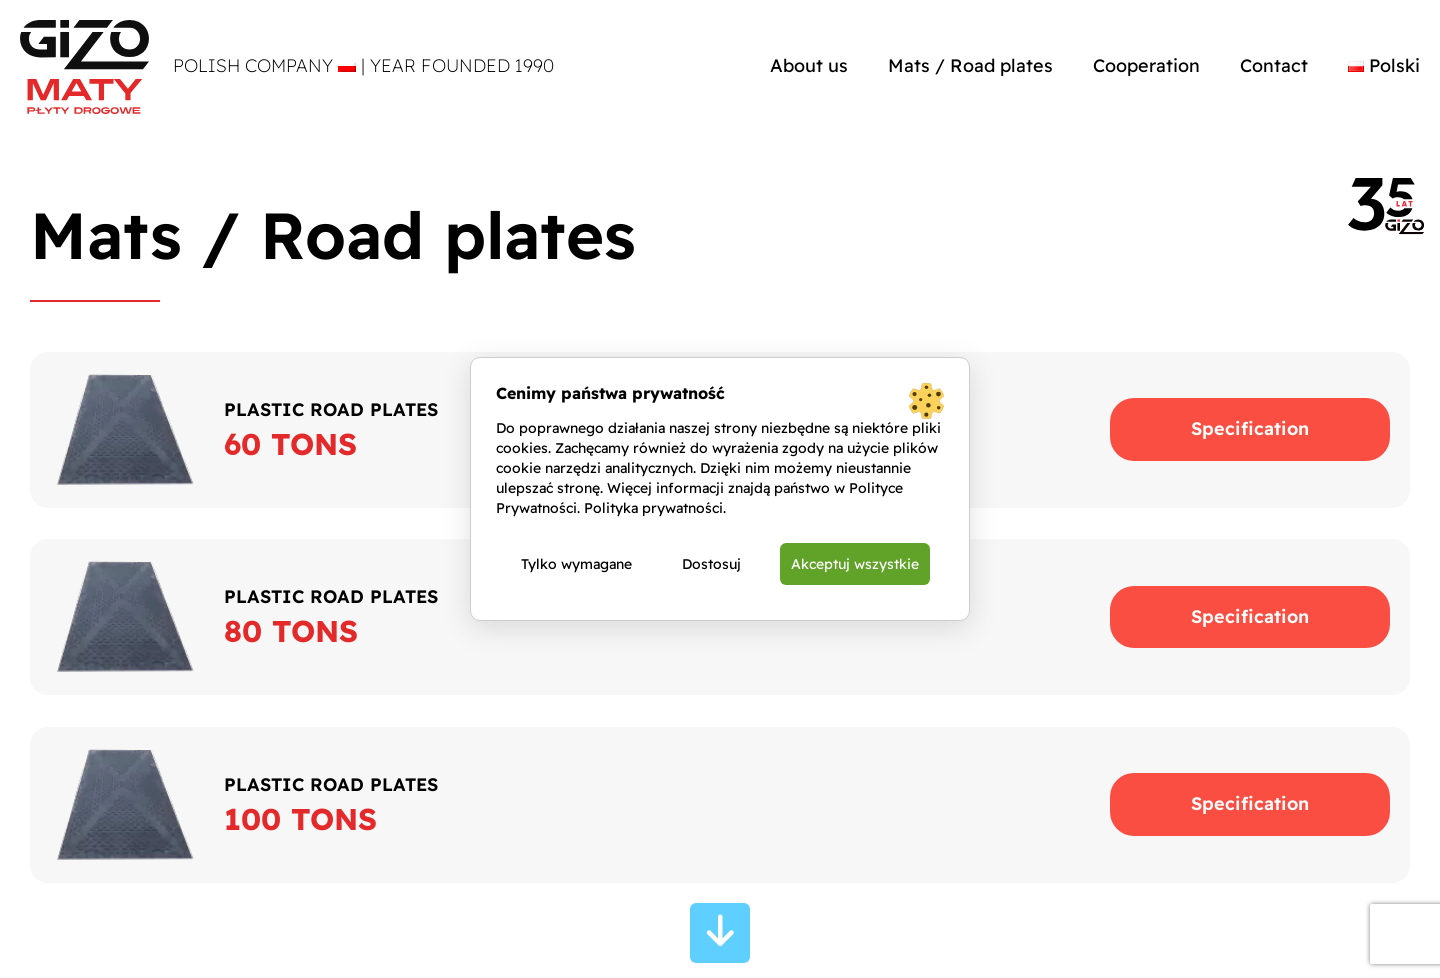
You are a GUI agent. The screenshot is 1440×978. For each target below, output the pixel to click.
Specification (1250, 428)
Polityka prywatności (653, 508)
